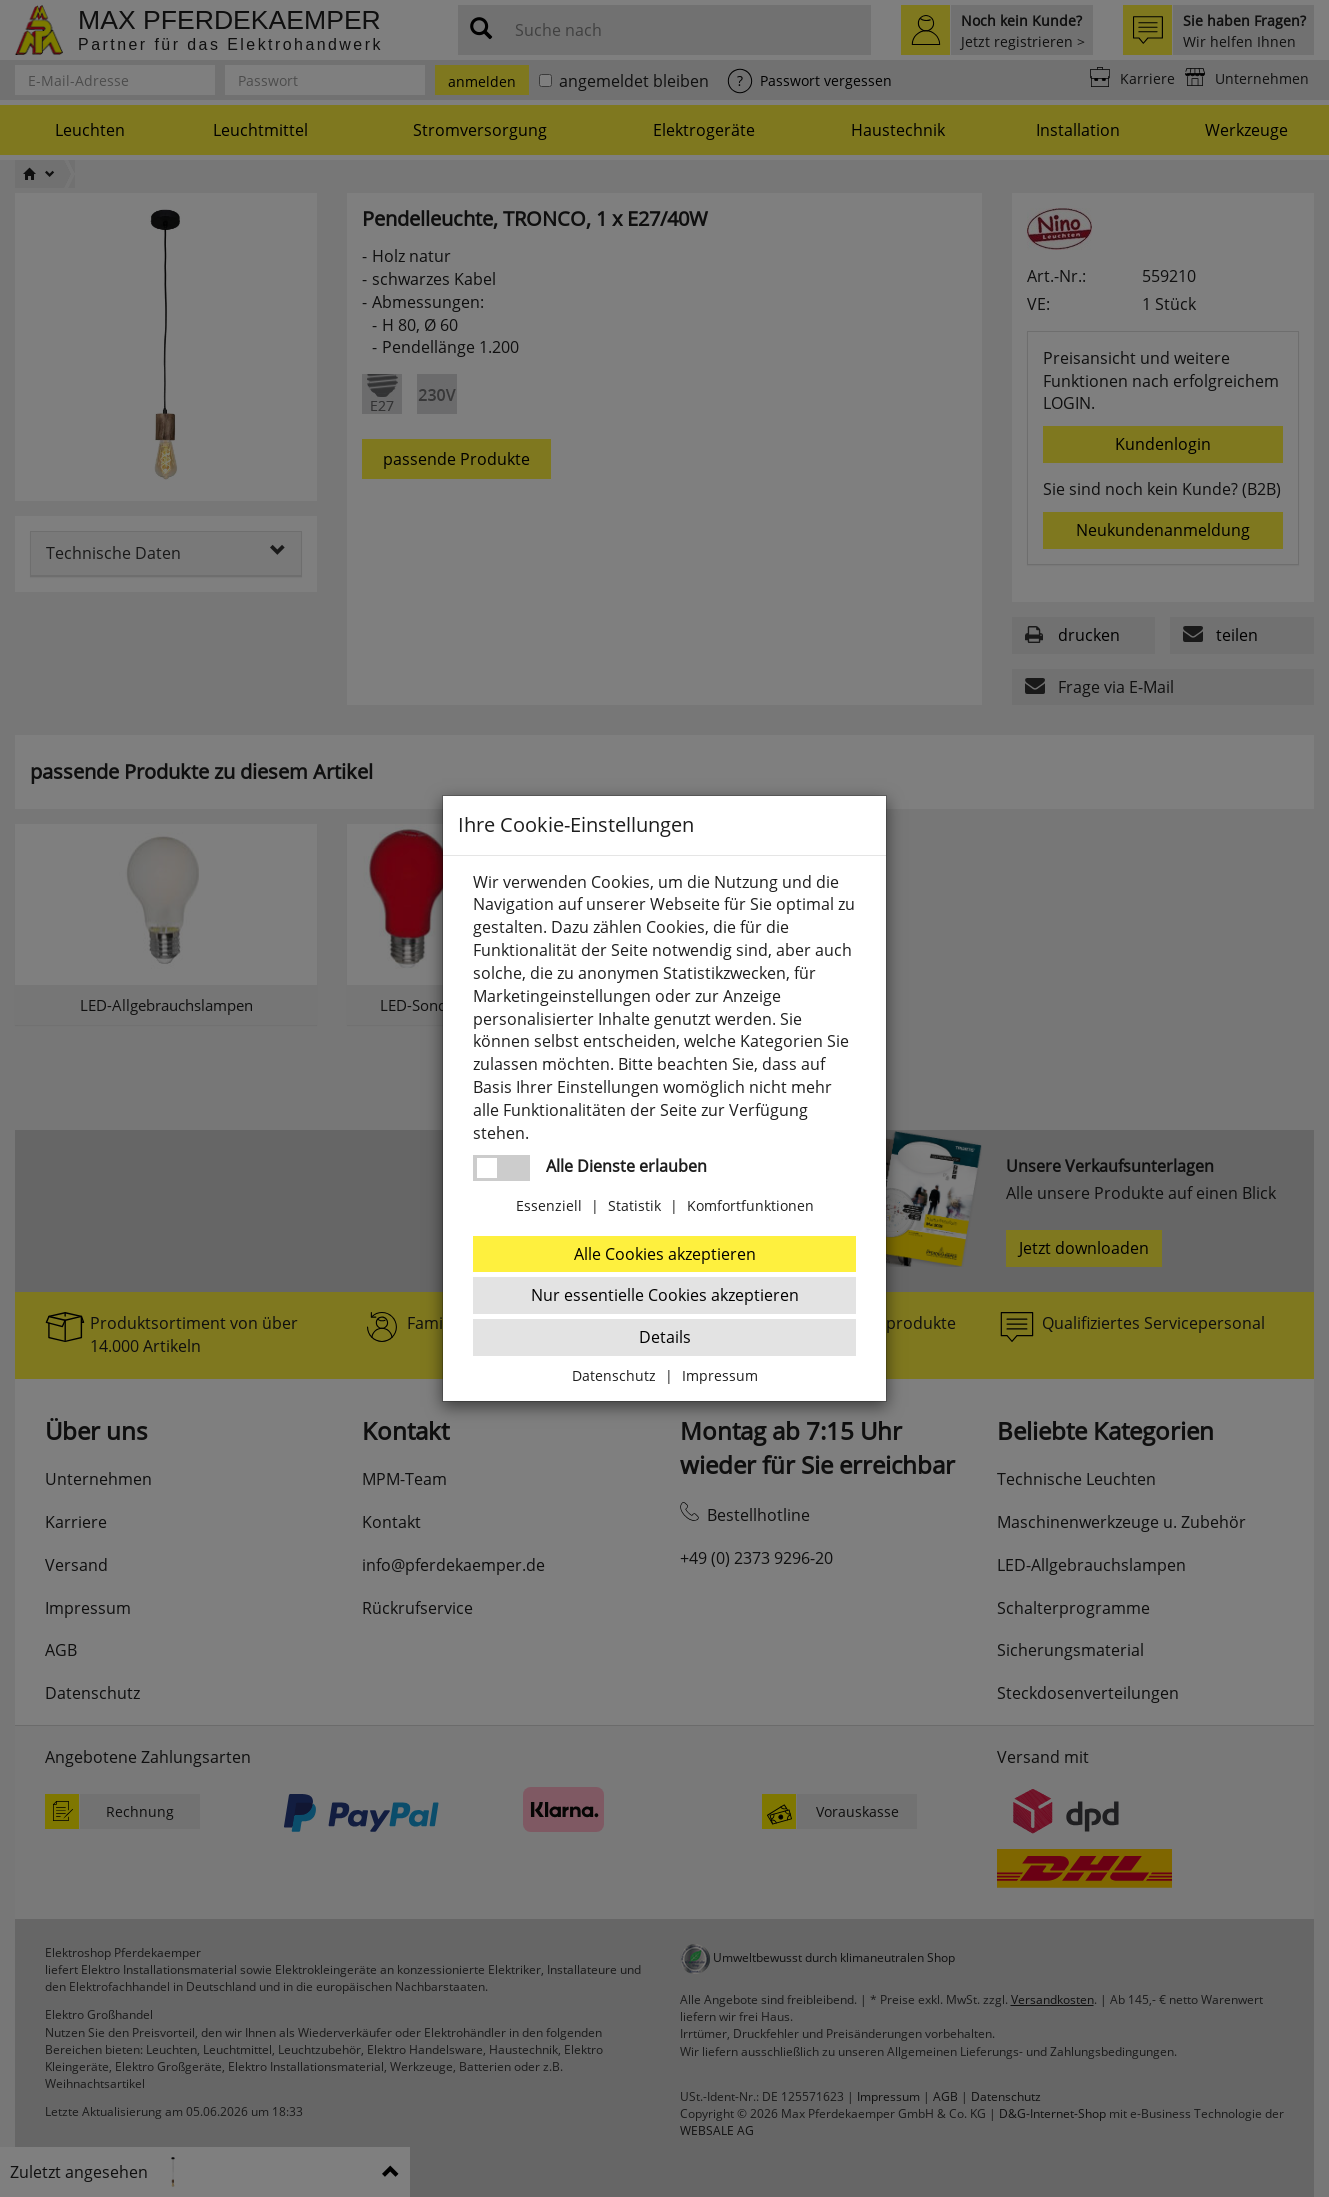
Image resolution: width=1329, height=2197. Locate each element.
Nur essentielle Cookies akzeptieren (665, 1295)
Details (665, 1337)
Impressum (720, 1375)
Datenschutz (614, 1375)
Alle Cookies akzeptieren (665, 1254)
